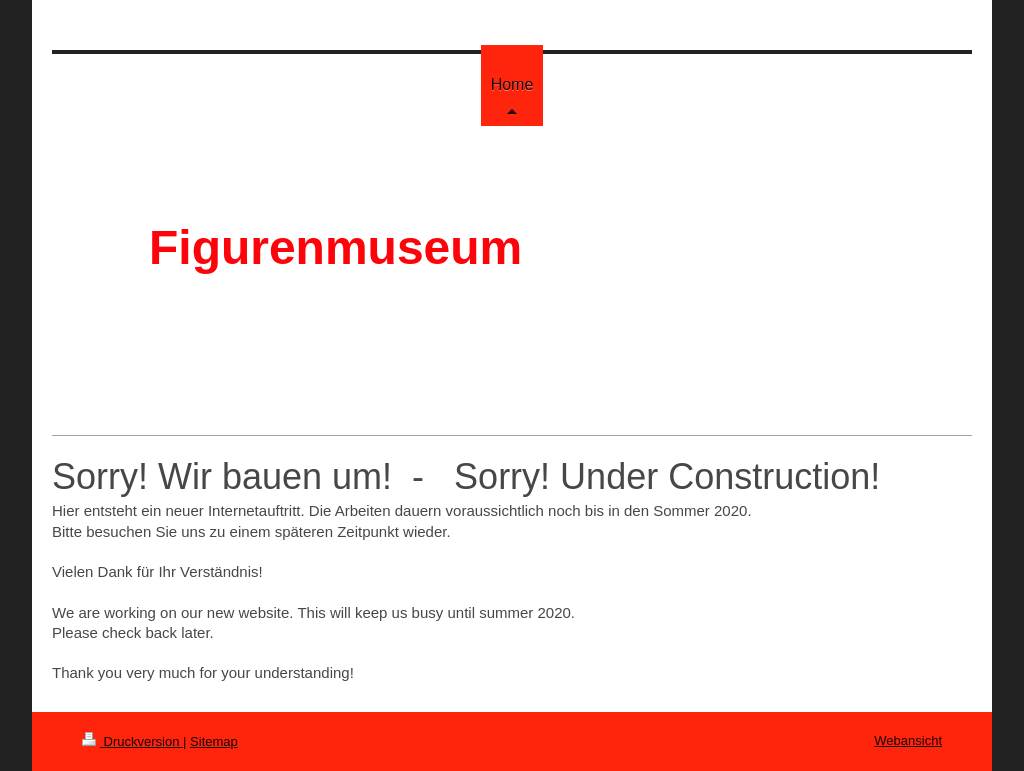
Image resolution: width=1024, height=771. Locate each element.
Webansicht (908, 740)
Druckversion (132, 741)
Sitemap (214, 741)
